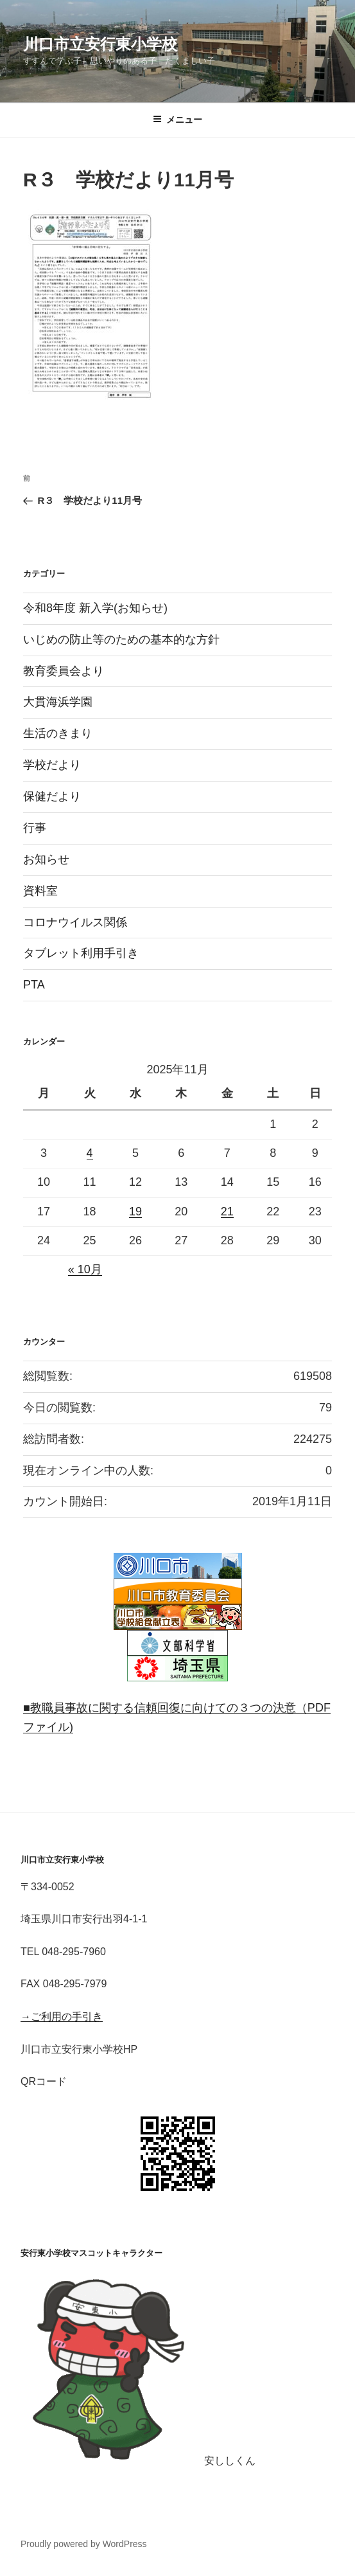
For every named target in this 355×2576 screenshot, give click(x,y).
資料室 (40, 890)
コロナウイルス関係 (75, 922)
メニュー (177, 119)
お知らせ (46, 859)
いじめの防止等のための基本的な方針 (121, 639)
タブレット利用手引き (81, 953)
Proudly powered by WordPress (84, 2544)
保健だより (52, 796)
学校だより (52, 764)
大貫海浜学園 (57, 701)
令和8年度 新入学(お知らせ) (95, 608)
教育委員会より (63, 671)
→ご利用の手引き (62, 2016)
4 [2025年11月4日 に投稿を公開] (90, 1153)
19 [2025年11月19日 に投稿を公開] (135, 1211)
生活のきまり (57, 733)
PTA (34, 984)
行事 (34, 827)
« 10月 (85, 1269)
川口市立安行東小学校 (100, 44)
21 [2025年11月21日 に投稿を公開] (227, 1211)
